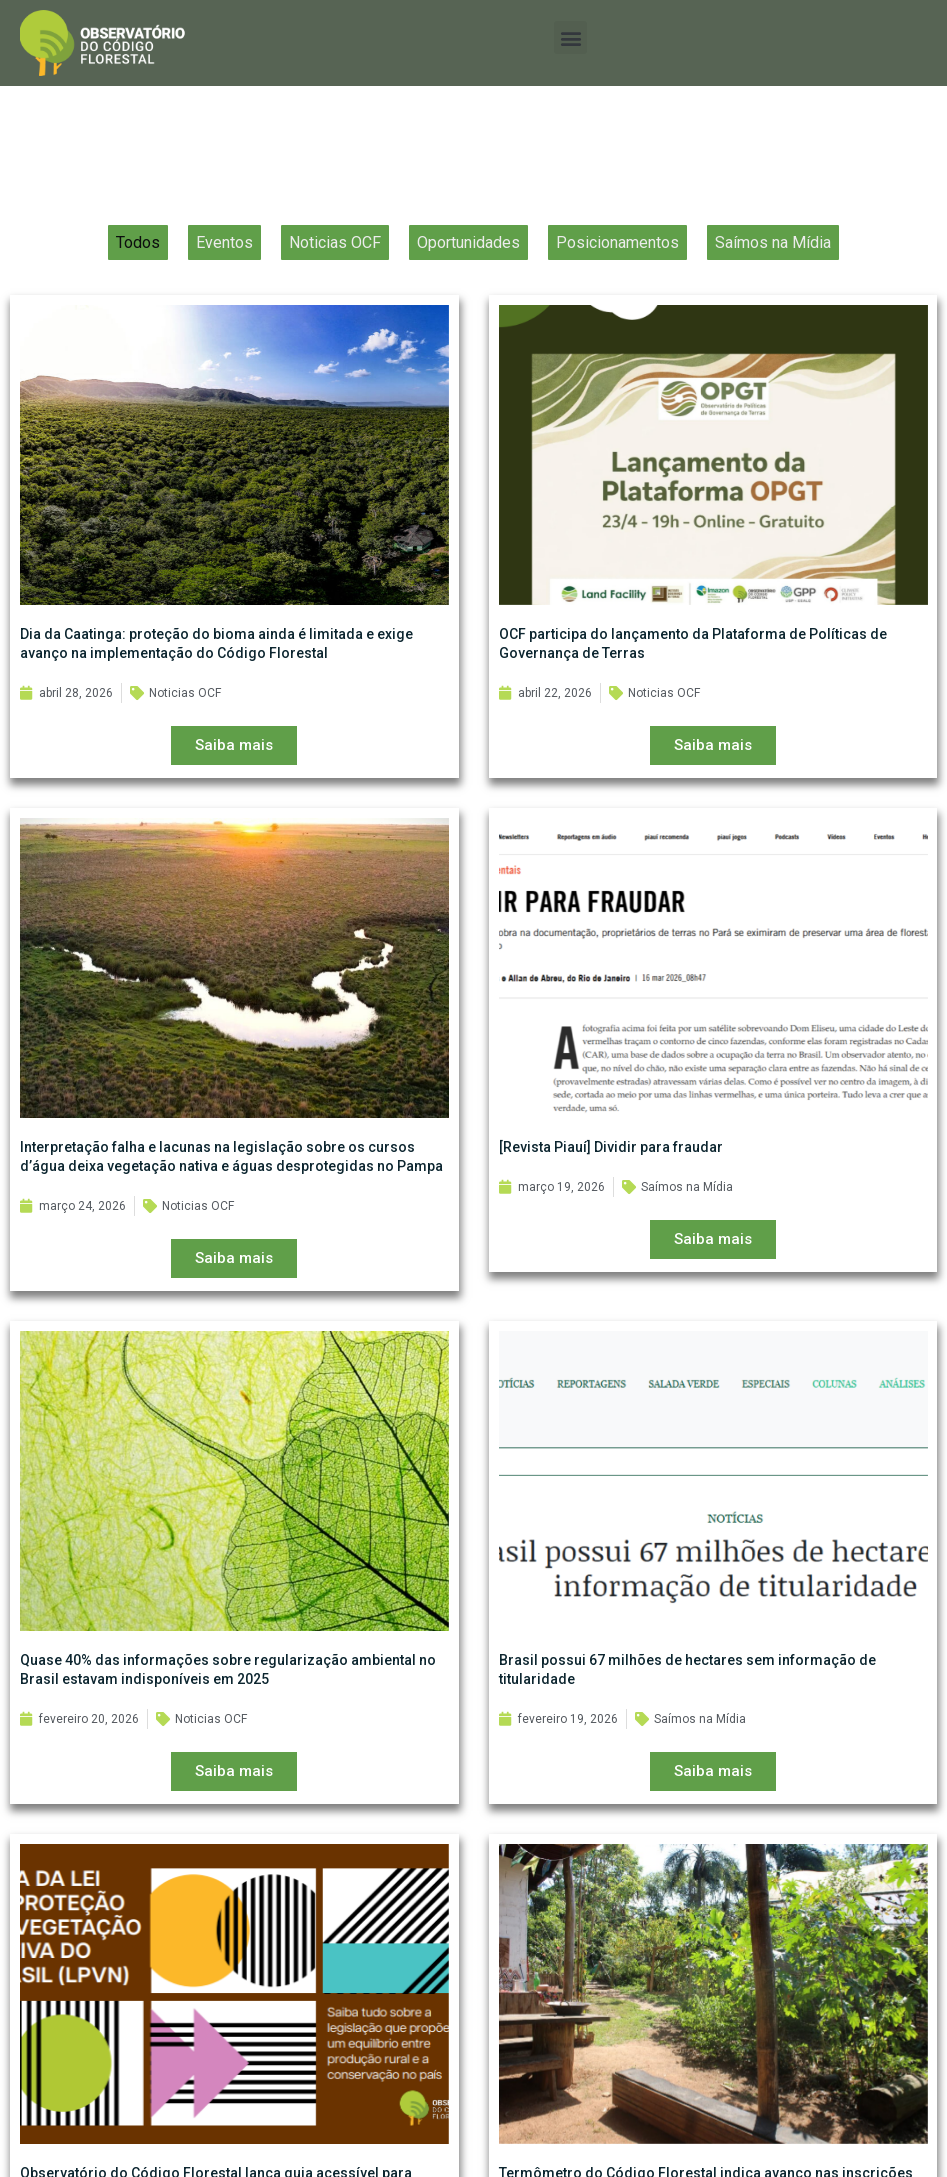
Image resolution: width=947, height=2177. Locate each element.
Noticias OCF (335, 253)
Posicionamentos (617, 253)
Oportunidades (468, 253)
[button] (570, 37)
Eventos (224, 253)
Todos (138, 253)
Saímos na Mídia (773, 253)
